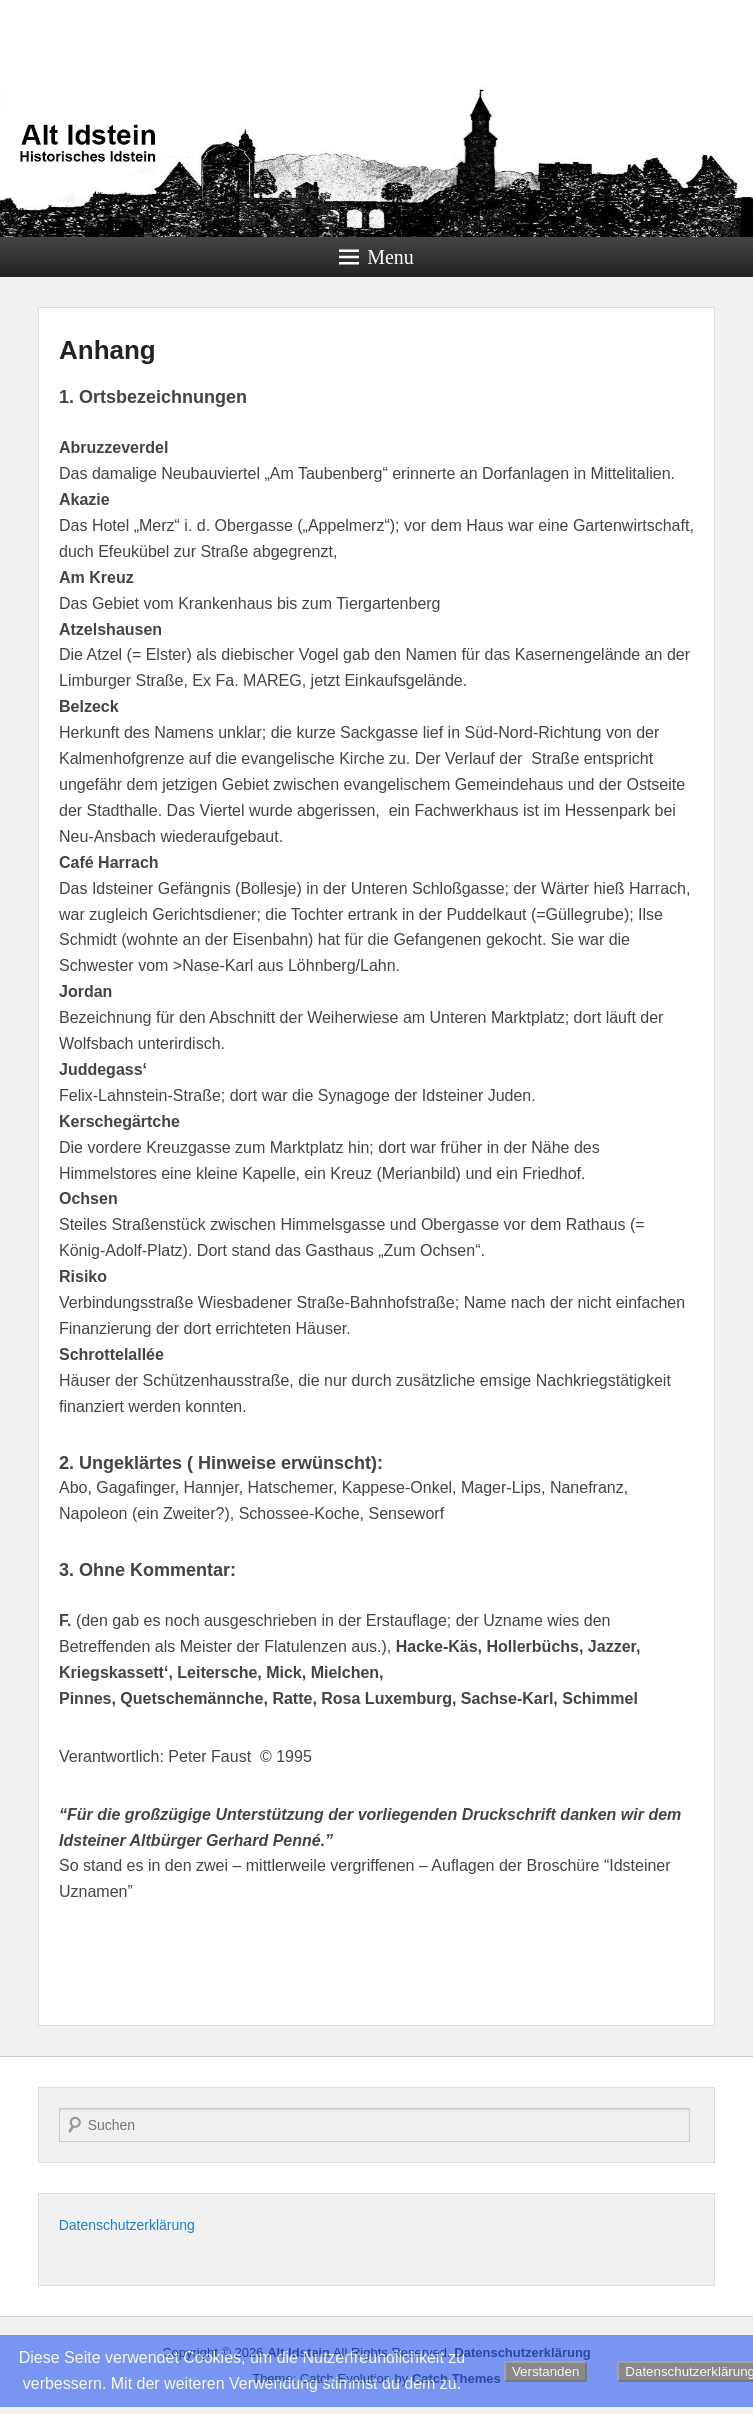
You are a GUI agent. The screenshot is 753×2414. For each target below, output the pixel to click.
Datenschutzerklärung (127, 2225)
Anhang (107, 350)
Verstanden (545, 2371)
